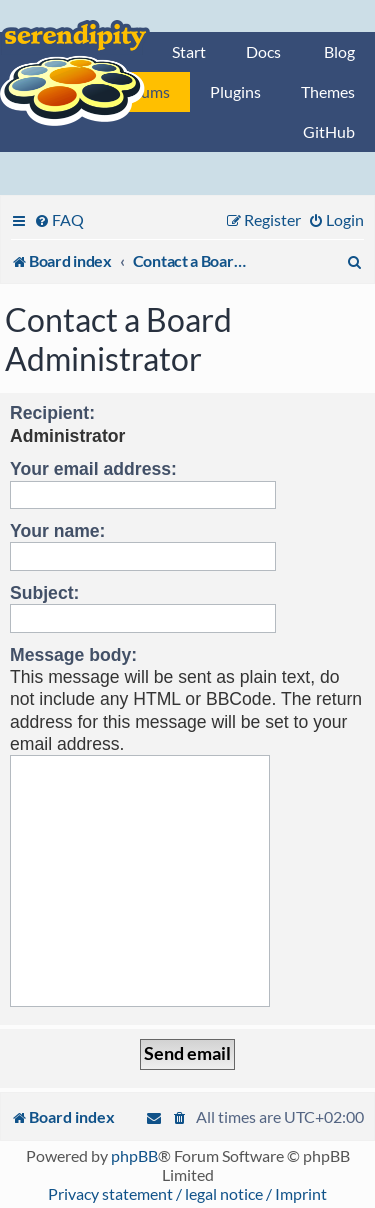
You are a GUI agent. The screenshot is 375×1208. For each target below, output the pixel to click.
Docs (263, 51)
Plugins (235, 91)
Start (189, 51)
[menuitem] (59, 219)
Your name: (57, 531)
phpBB (134, 1155)
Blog (339, 51)
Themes (328, 91)
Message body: (73, 655)
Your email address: (93, 469)
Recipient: (52, 413)
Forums (144, 91)
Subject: (44, 593)
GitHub (329, 131)
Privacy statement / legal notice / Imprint (187, 1193)
